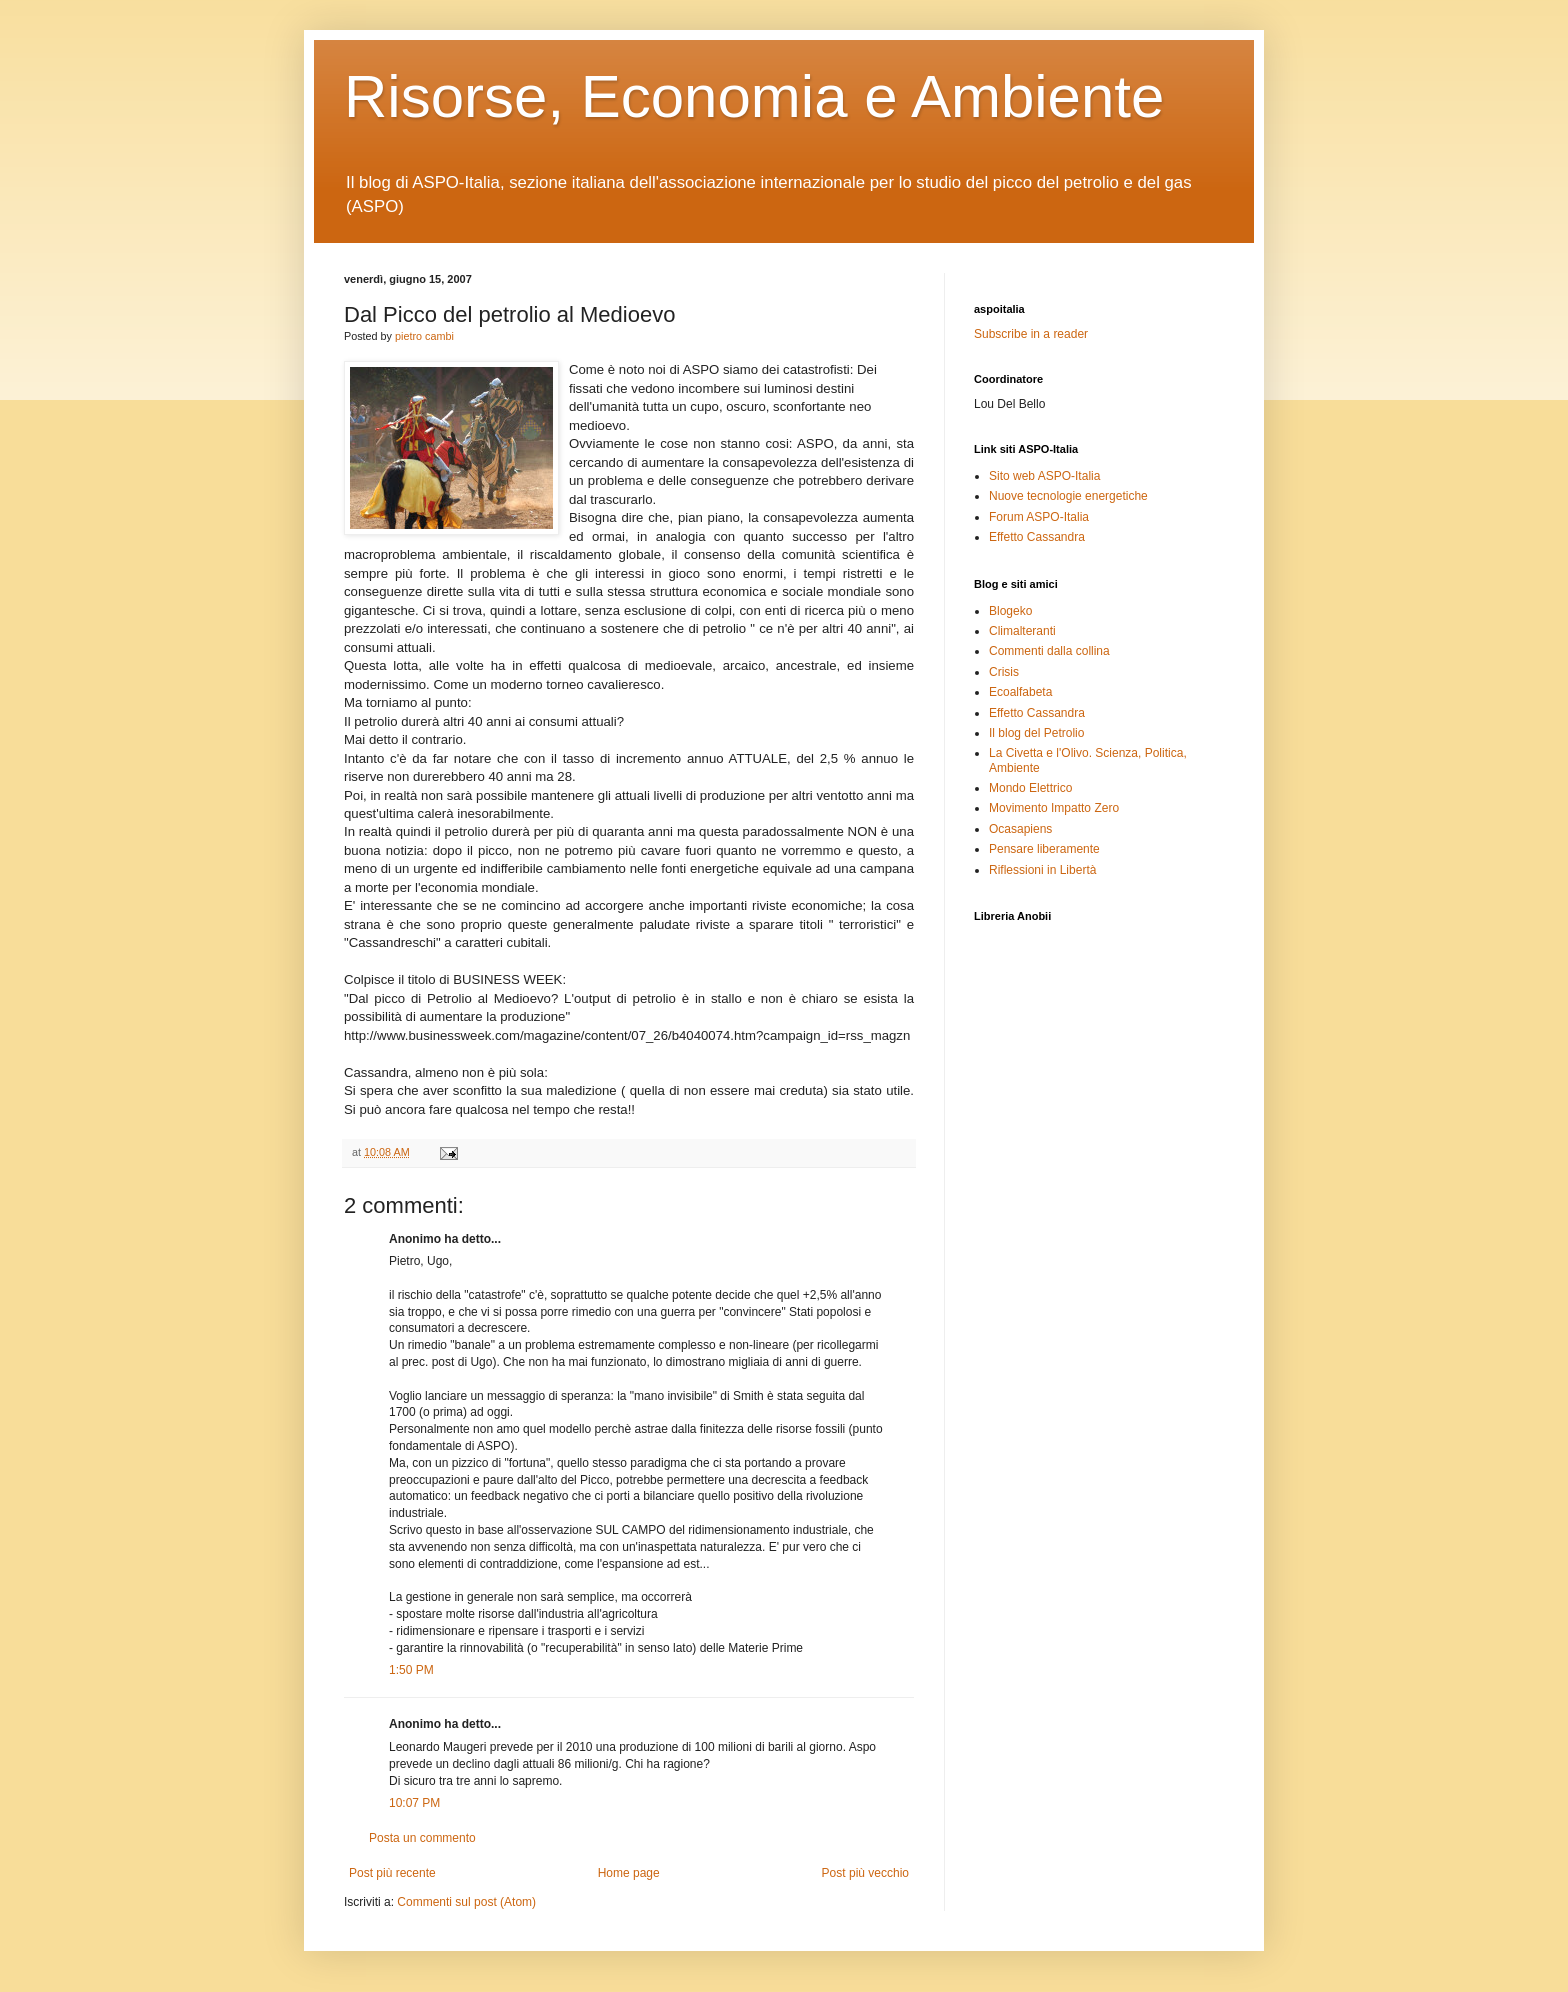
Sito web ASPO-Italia (1044, 476)
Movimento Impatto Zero (1054, 808)
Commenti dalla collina (1049, 651)
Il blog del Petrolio (1036, 733)
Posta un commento (422, 1838)
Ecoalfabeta (1020, 692)
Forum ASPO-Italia (1039, 517)
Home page (629, 1873)
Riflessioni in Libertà (1042, 870)
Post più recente (392, 1873)
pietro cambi (424, 336)
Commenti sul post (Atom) (466, 1902)
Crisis (1004, 672)
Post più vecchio (865, 1873)
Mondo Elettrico (1030, 788)
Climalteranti (1022, 631)
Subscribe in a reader (1031, 334)
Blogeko (1010, 611)
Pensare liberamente (1044, 849)
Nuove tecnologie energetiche (1068, 496)
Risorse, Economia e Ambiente (754, 96)
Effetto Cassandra (1037, 537)
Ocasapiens (1020, 829)
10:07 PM (414, 1803)
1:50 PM (411, 1670)
